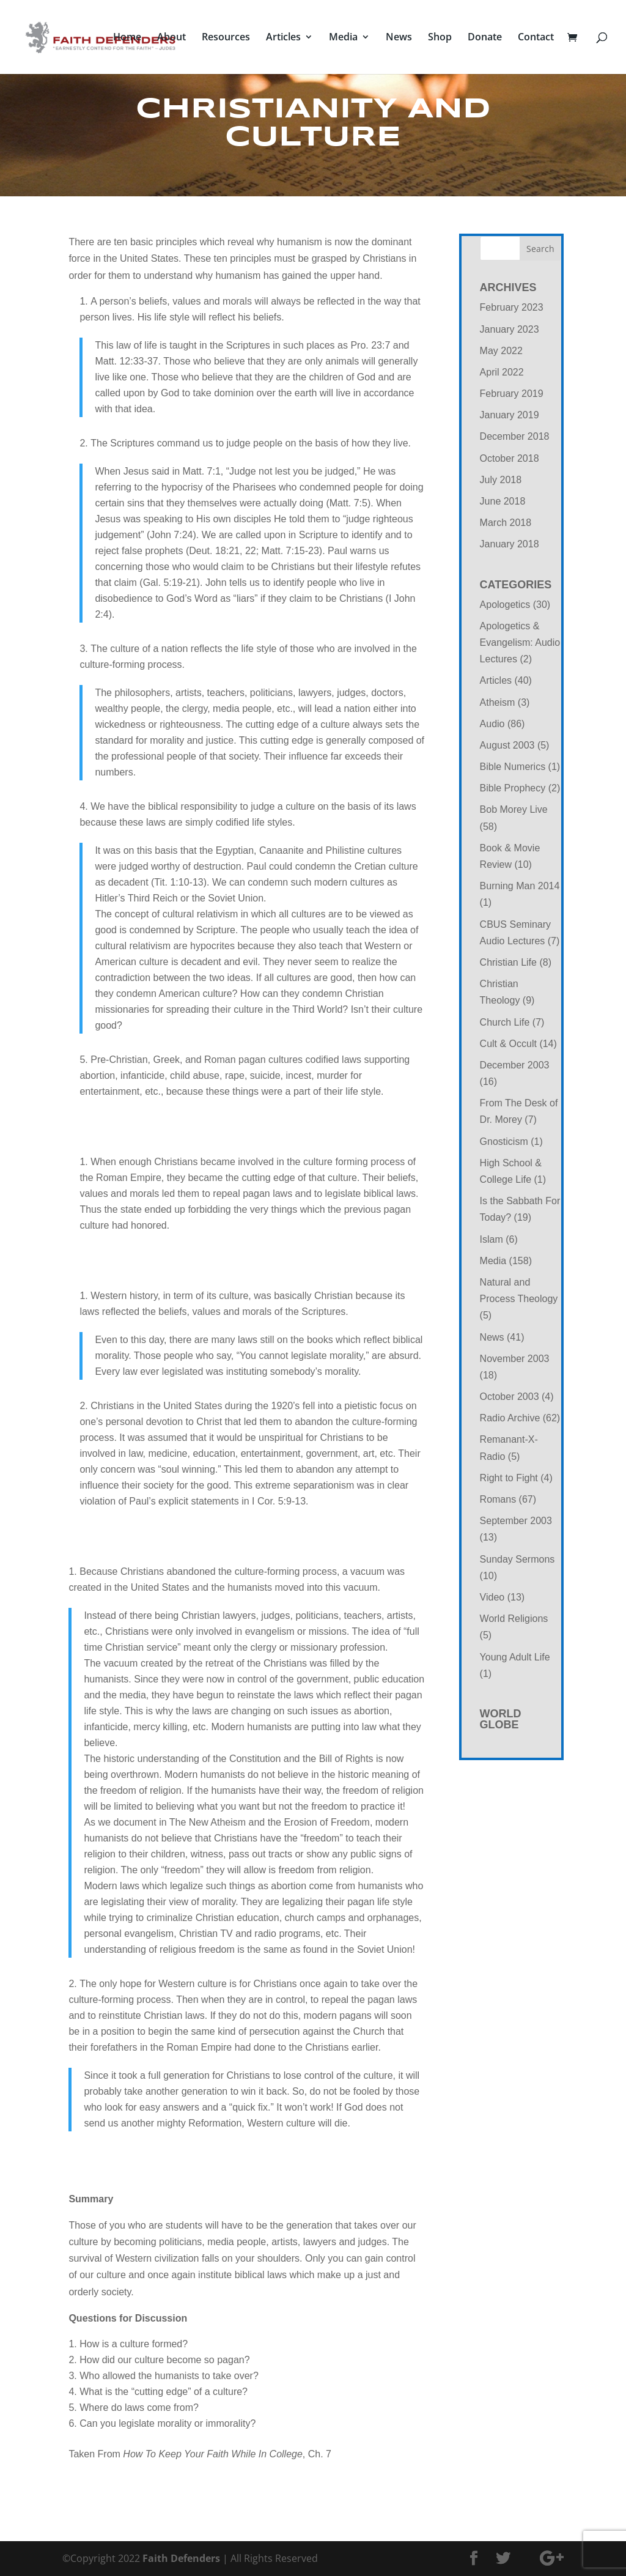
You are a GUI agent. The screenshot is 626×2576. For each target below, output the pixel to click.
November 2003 (515, 1358)
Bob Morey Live (514, 809)
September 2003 (516, 1521)
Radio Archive (510, 1418)
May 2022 (501, 351)
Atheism (497, 702)
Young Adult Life (515, 1657)
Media (343, 38)
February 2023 (511, 307)
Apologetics (505, 604)
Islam (491, 1239)
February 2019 (511, 393)
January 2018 (509, 544)
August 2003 (507, 745)
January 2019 (509, 415)
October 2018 (509, 458)
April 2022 (502, 372)
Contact (536, 38)
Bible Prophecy (513, 788)
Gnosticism (504, 1141)
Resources (226, 38)
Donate (485, 38)
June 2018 (503, 501)
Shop (440, 38)
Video (492, 1597)
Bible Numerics (513, 766)
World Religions (514, 1618)
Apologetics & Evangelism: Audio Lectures (520, 642)
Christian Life (508, 962)
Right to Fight (509, 1478)
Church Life (505, 1022)
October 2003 (509, 1396)
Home (127, 38)
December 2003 (515, 1065)
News (399, 38)
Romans (498, 1499)
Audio (492, 724)
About (171, 38)
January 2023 (509, 329)
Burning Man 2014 (520, 886)
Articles (283, 38)
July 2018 (501, 480)
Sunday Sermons (517, 1559)
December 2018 (515, 436)
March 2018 (506, 522)
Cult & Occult (508, 1043)
